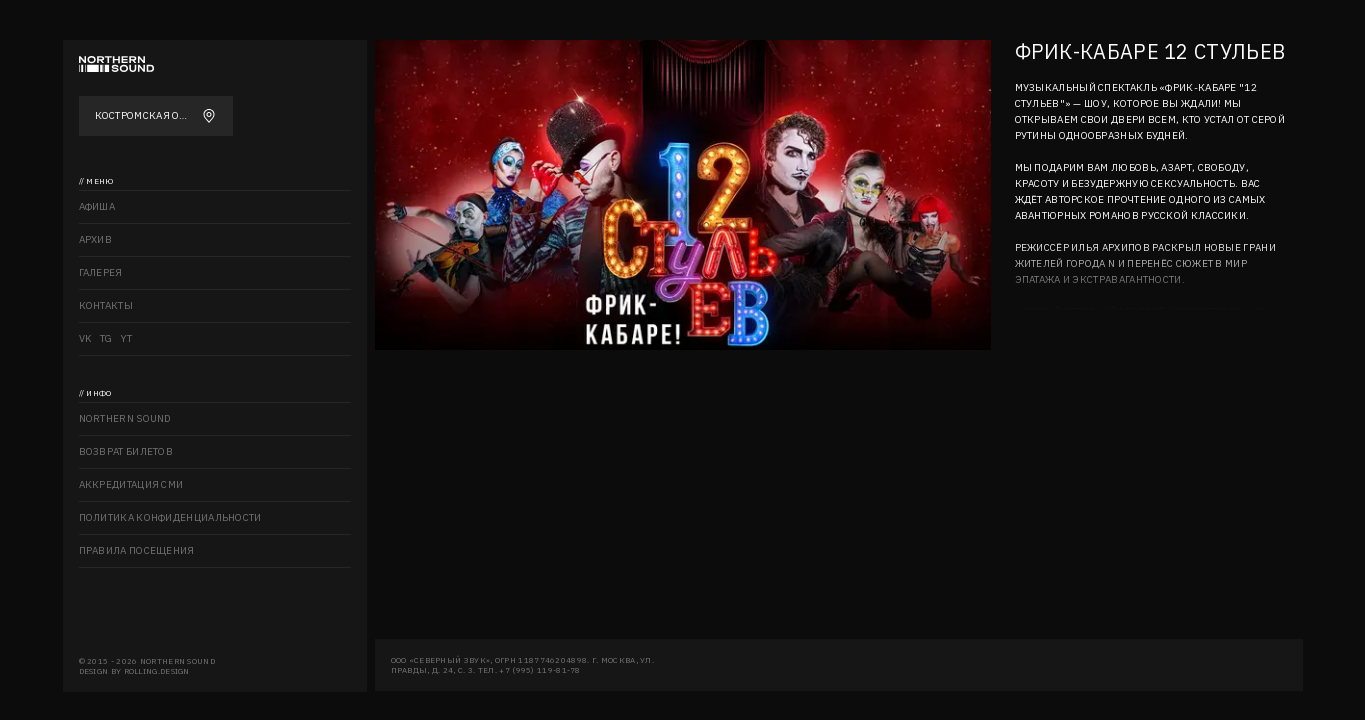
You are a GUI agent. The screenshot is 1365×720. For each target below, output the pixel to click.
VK (86, 338)
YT (127, 338)
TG (106, 338)
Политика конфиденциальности (170, 517)
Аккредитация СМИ (131, 484)
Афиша (97, 206)
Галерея (101, 272)
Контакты (106, 305)
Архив (96, 239)
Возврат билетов (126, 451)
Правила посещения (137, 550)
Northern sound (125, 418)
